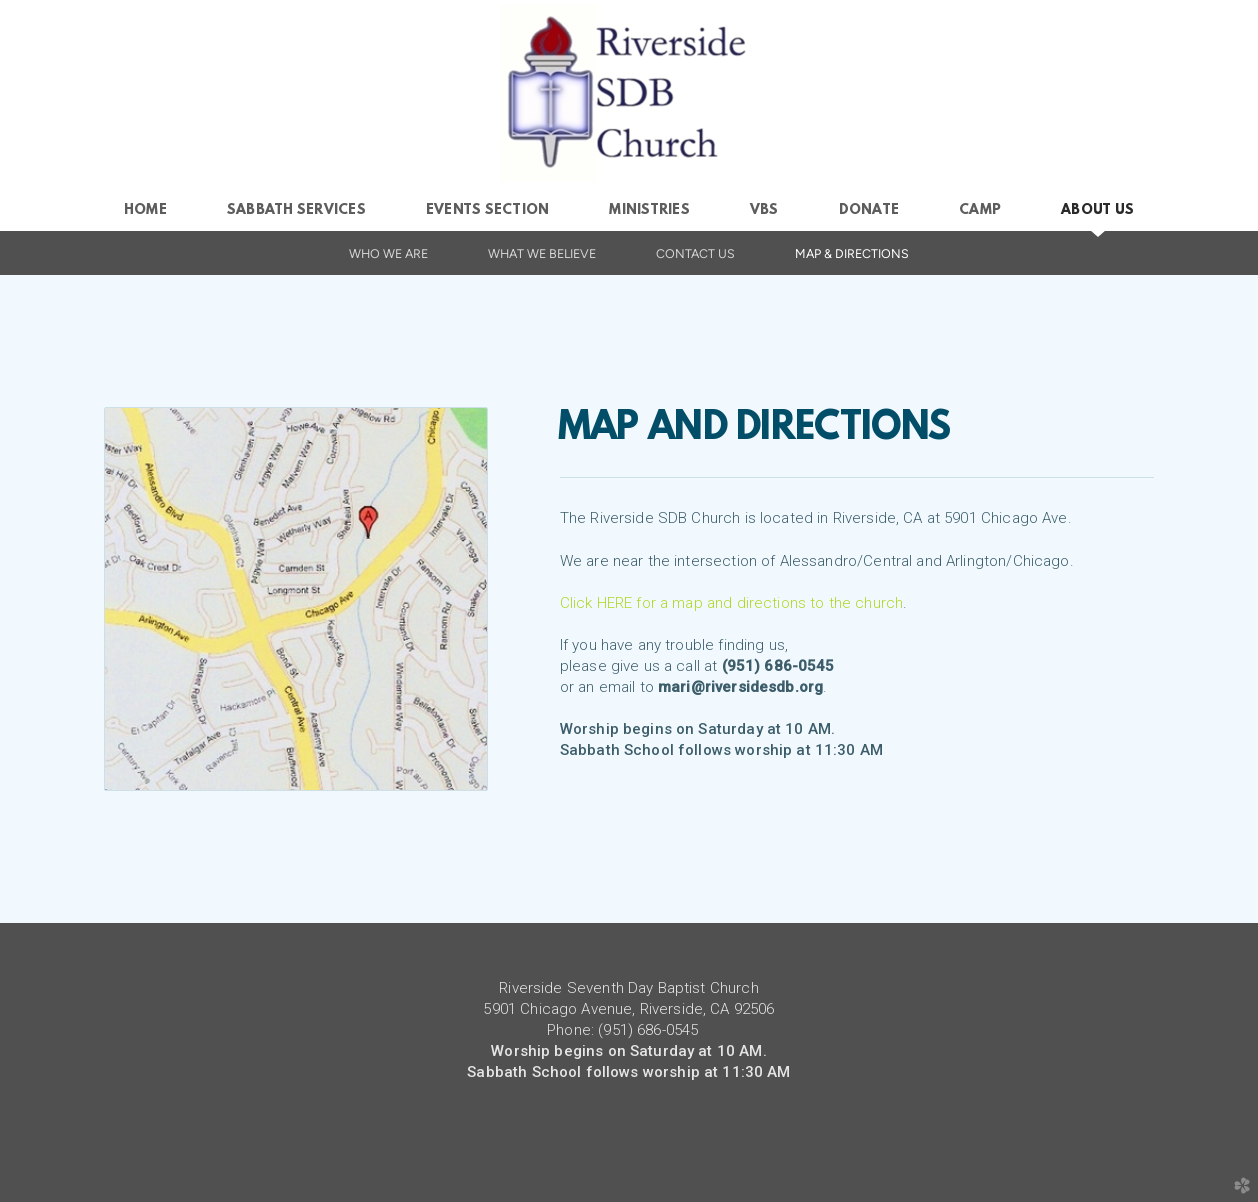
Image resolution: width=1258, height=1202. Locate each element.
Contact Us (695, 253)
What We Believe (542, 253)
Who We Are (388, 253)
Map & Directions (852, 253)
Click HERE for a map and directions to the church (731, 603)
